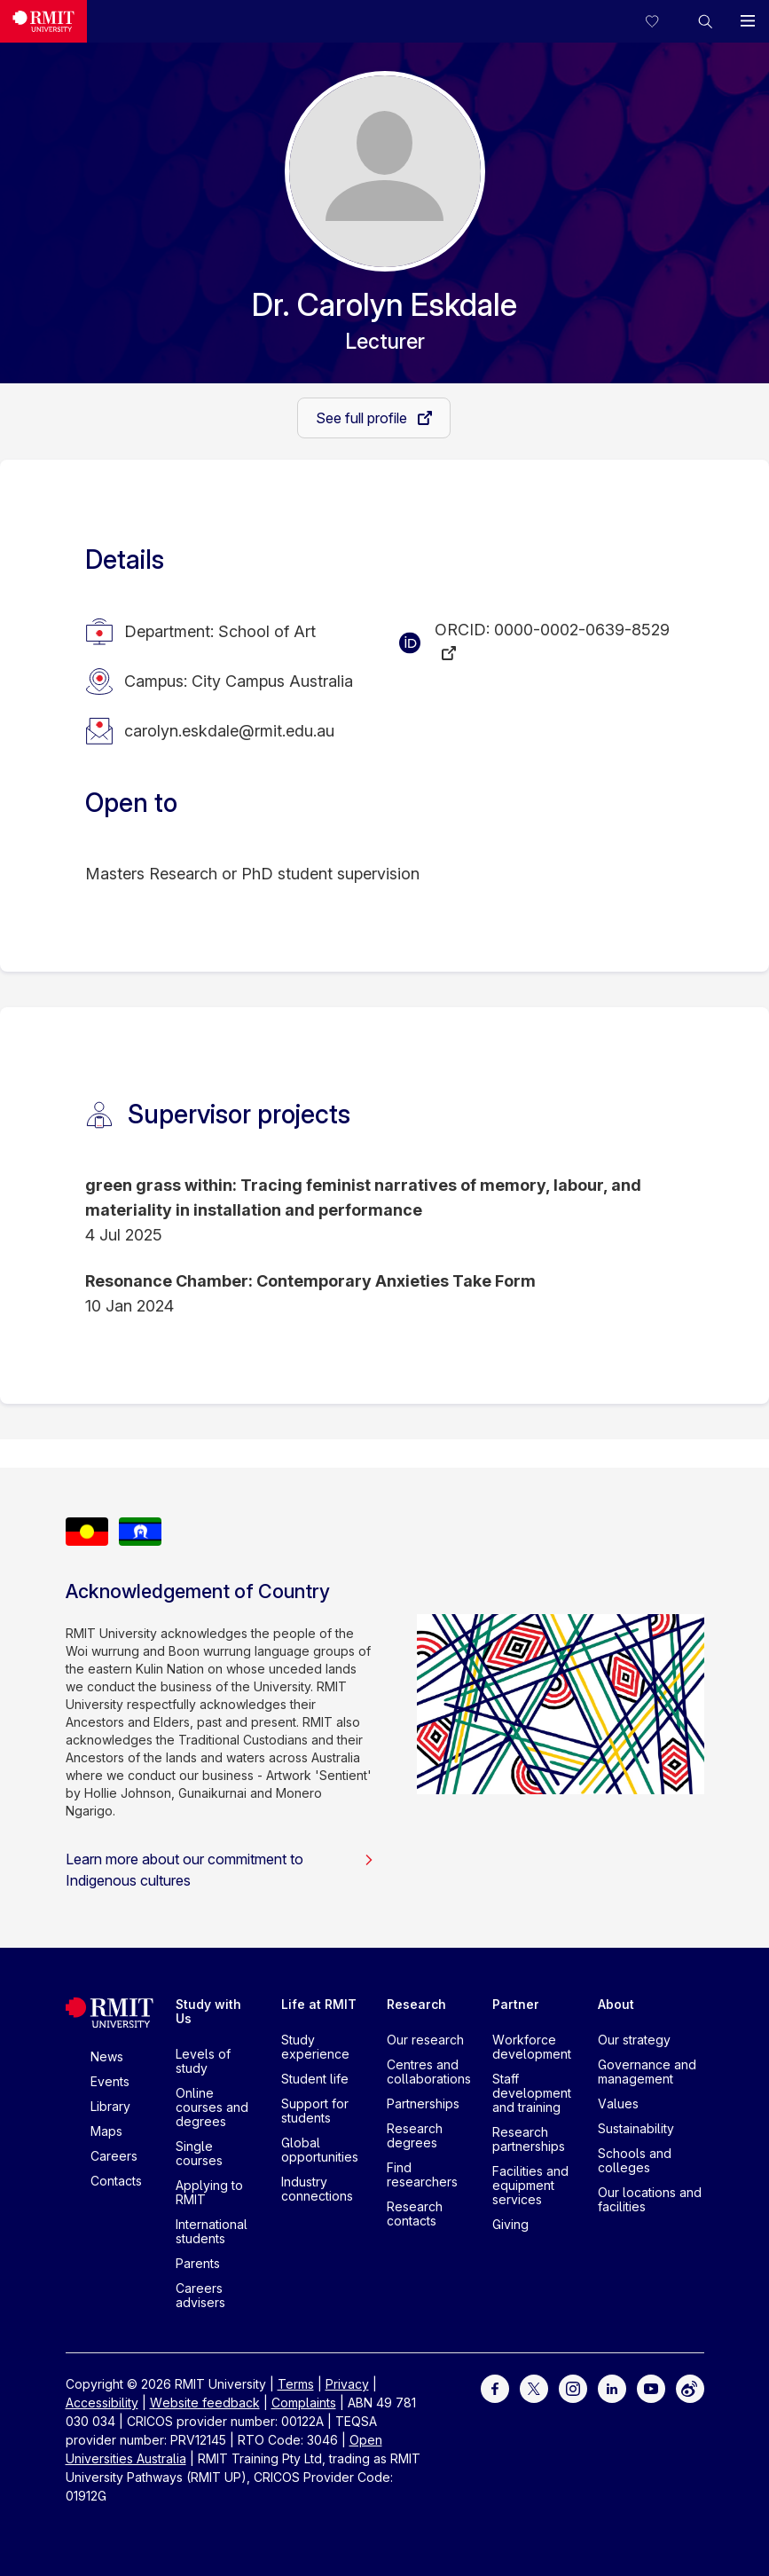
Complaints (303, 2402)
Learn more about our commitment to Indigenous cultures (220, 1869)
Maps (106, 2131)
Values (618, 2103)
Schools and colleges (634, 2160)
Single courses (199, 2153)
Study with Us (208, 2011)
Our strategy (634, 2039)
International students (211, 2231)
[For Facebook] (495, 2387)
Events (109, 2081)
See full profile (363, 418)
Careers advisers (200, 2295)
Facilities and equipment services (530, 2185)
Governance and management (647, 2071)
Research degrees (415, 2135)
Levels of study (203, 2061)
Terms (296, 2383)
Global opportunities (319, 2149)
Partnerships (423, 2103)
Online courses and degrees (212, 2107)
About (616, 2004)
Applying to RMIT (209, 2192)
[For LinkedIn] (612, 2387)
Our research (425, 2039)
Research (416, 2004)
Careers (113, 2155)
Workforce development (531, 2046)
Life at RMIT (319, 2004)
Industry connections (317, 2188)
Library (110, 2106)
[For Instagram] (573, 2387)
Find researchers (422, 2174)
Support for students (315, 2110)
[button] (705, 21)
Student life (315, 2078)
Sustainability (636, 2128)
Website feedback (205, 2402)
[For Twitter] (534, 2387)
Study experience (315, 2046)
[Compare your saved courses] (662, 21)
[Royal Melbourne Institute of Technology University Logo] (43, 21)
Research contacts (415, 2213)
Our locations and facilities (650, 2199)
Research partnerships (528, 2139)
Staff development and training (531, 2093)
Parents (198, 2263)
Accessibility (102, 2402)
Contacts (116, 2180)
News (106, 2056)
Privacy (347, 2383)
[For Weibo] (690, 2387)
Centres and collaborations (429, 2071)
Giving (510, 2224)
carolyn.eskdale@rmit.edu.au (229, 730)
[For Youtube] (651, 2387)
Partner (515, 2004)
